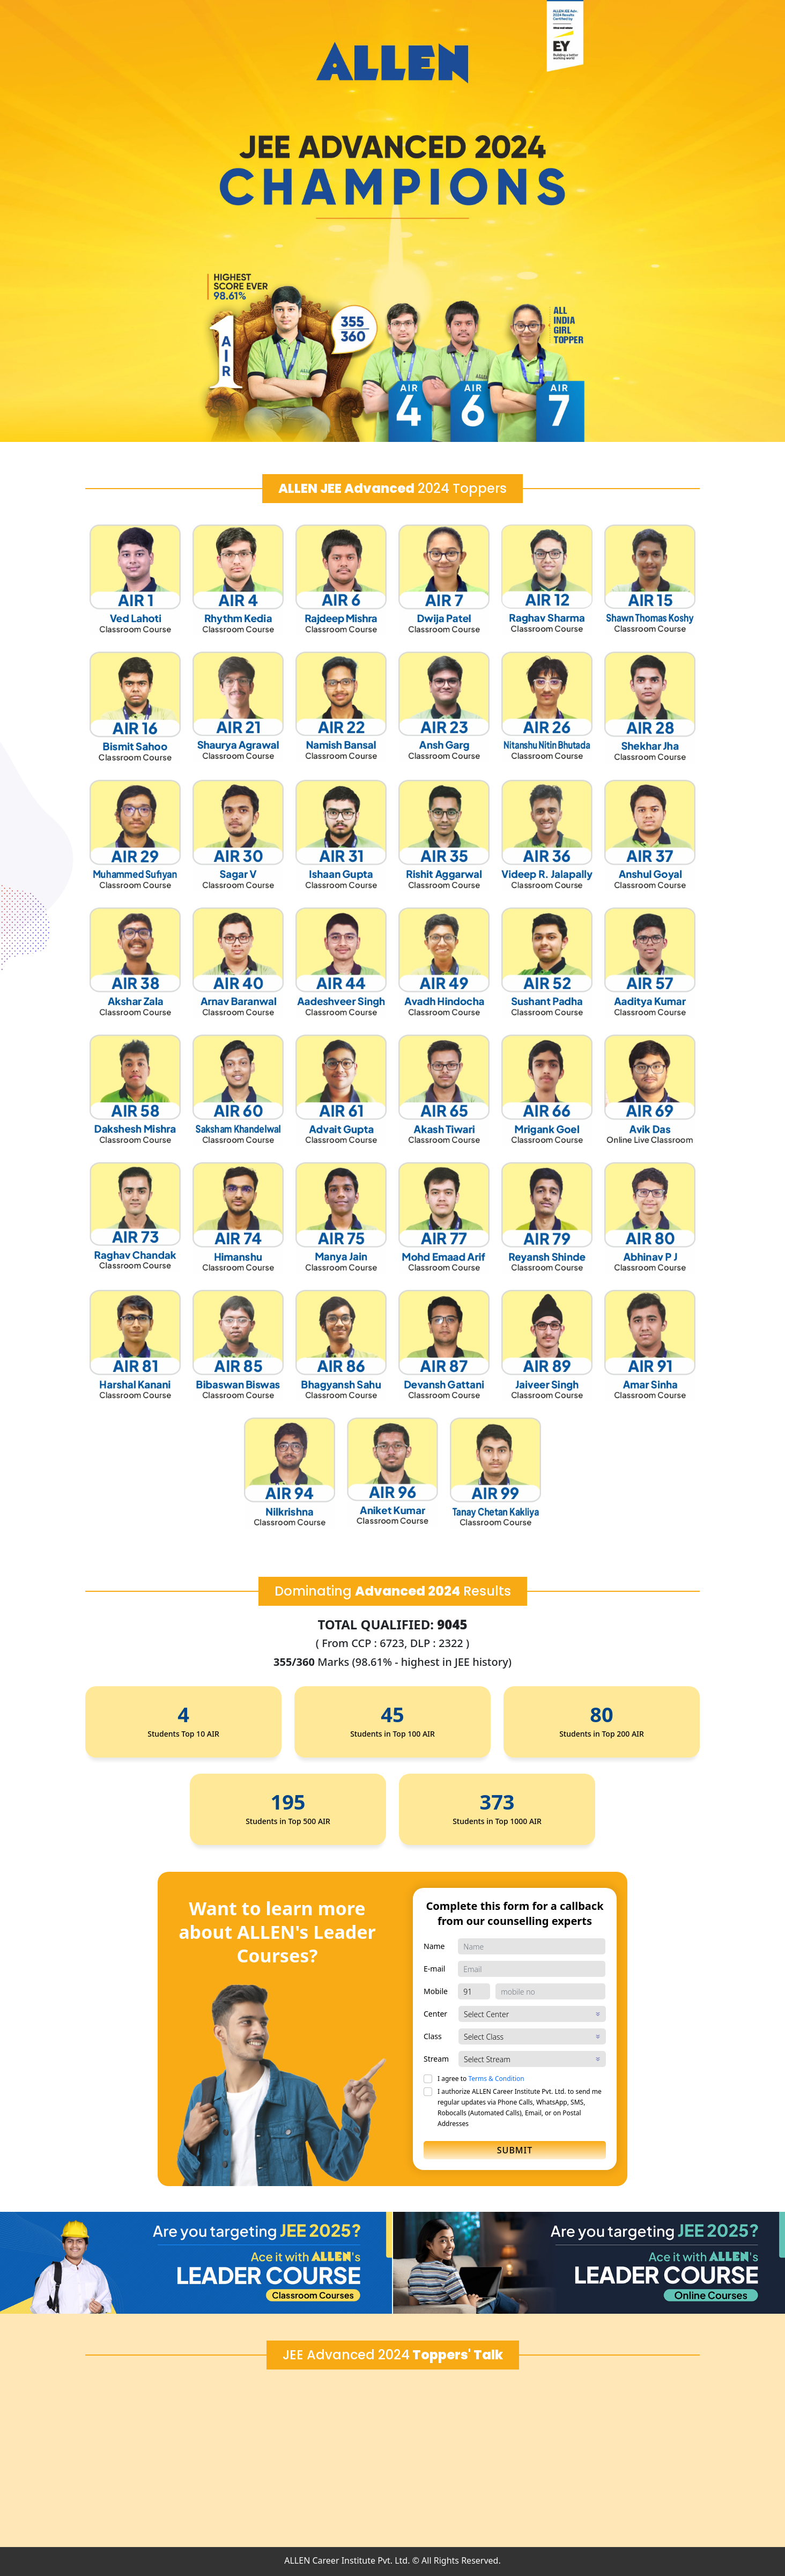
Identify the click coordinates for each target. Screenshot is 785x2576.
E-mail (434, 1969)
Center (435, 2014)
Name (434, 1946)
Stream (436, 2059)
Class (433, 2036)
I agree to (481, 2078)
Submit (514, 2150)
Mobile (436, 1991)
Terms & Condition (496, 2078)
